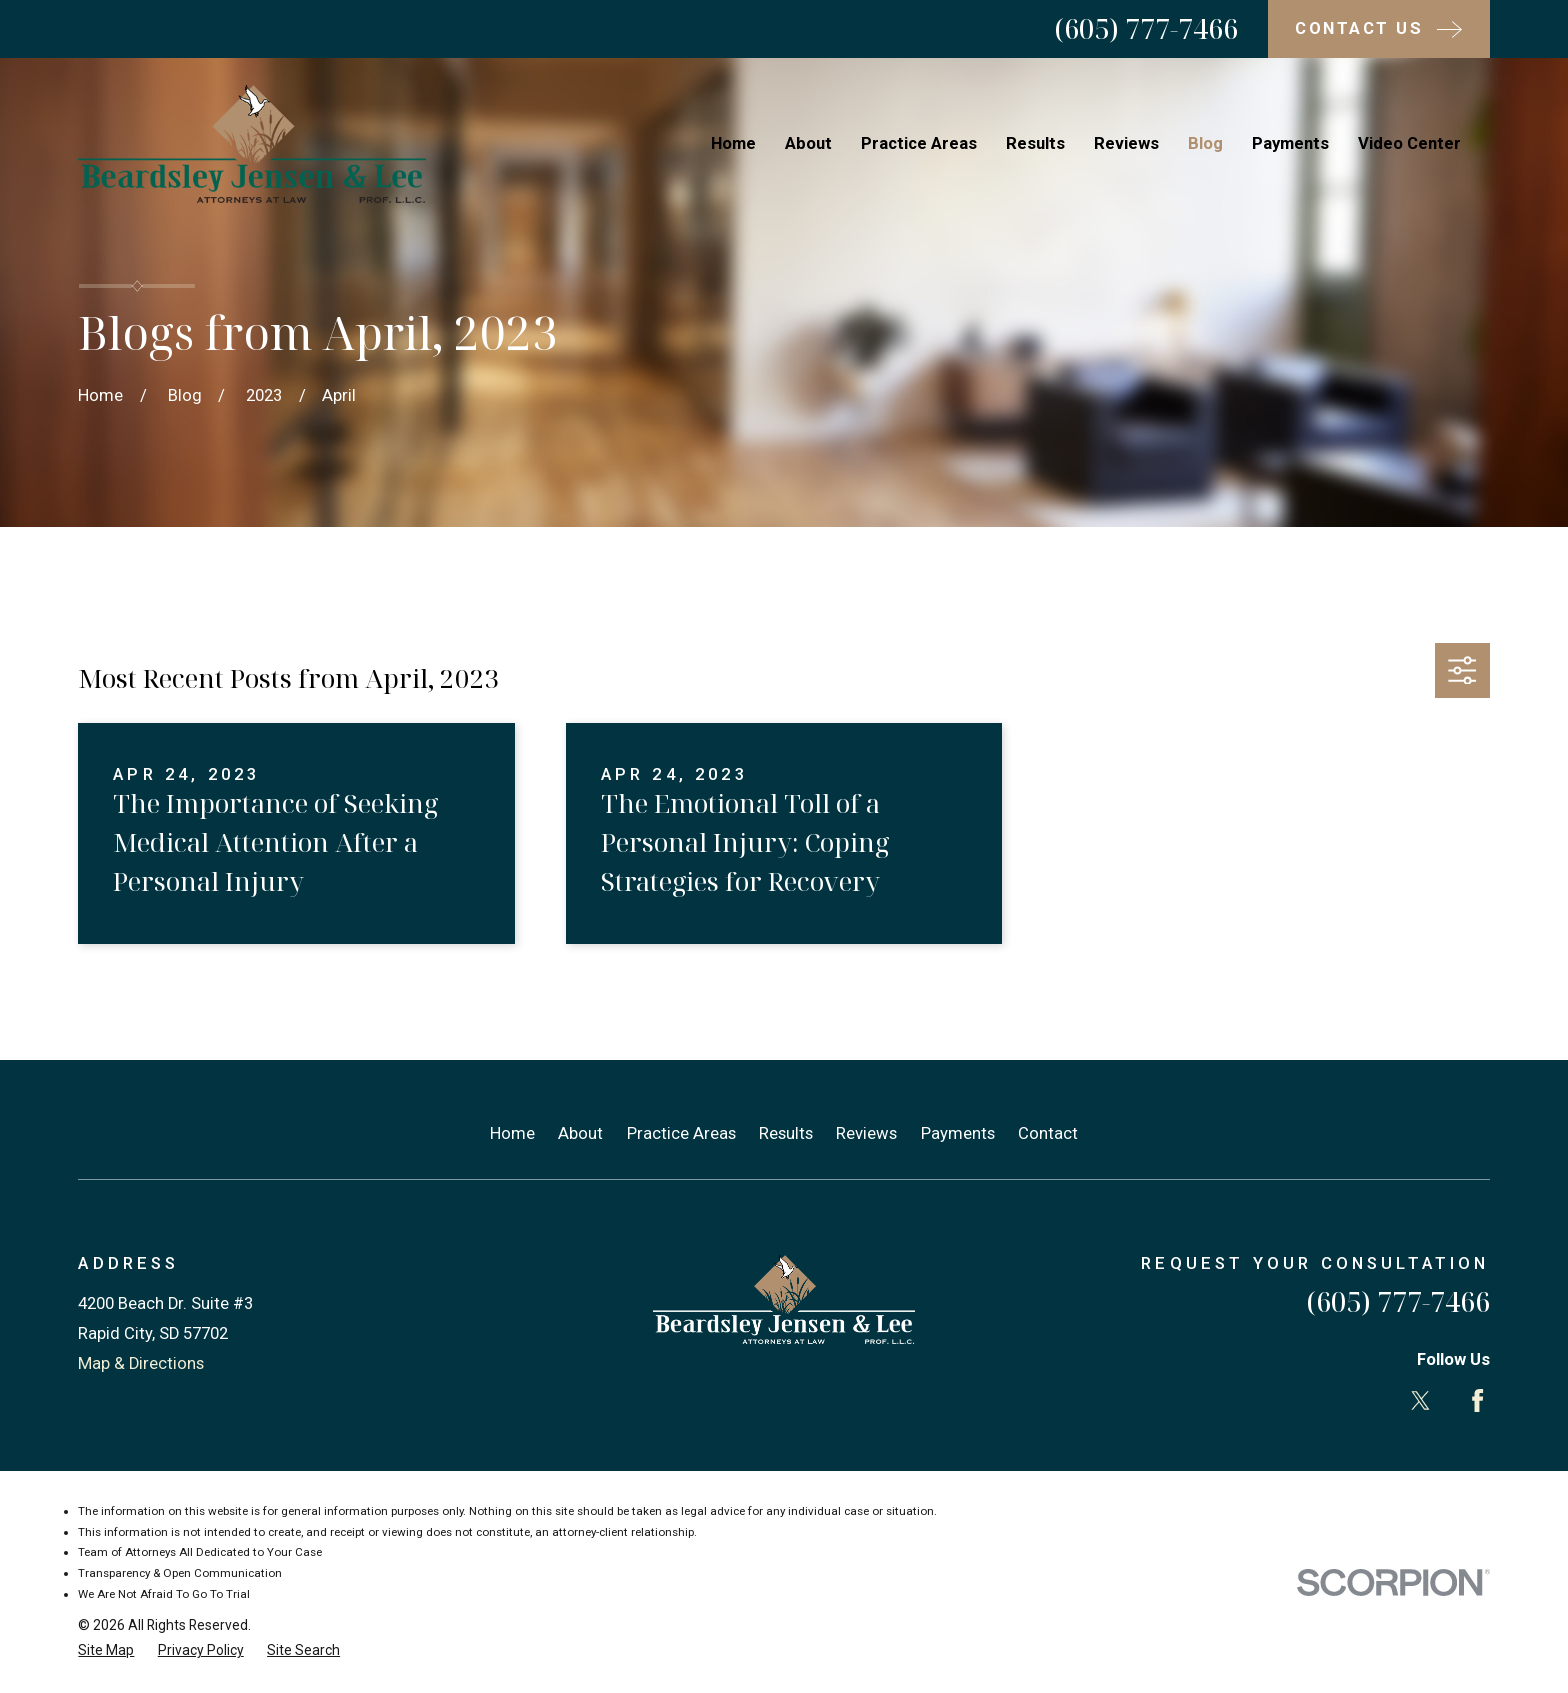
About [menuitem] (808, 143)
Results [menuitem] (1035, 143)
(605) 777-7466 (1146, 28)
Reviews (866, 1133)
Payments (958, 1133)
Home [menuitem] (733, 143)
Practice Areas (681, 1133)
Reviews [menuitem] (1126, 143)
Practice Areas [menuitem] (919, 143)
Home (512, 1133)
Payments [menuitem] (1290, 143)
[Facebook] (1477, 1400)
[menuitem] (106, 1650)
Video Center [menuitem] (1409, 143)
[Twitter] (1420, 1400)
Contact (1048, 1133)
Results (786, 1133)
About (580, 1133)
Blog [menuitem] (1205, 143)
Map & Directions (141, 1363)
